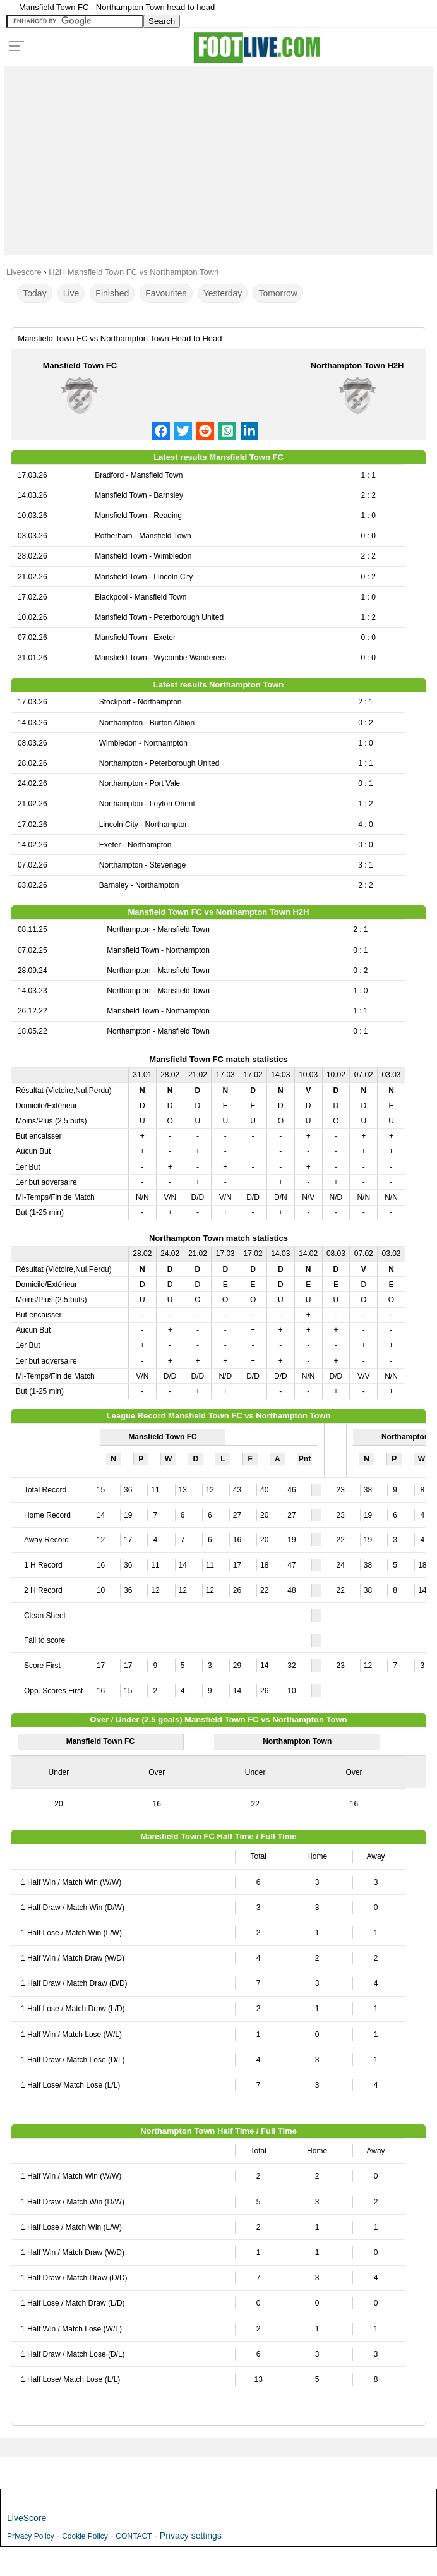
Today (34, 293)
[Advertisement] (218, 157)
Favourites (165, 293)
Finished (112, 293)
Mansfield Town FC (80, 365)
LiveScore (26, 2518)
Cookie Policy (85, 2536)
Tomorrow (277, 293)
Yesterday (222, 293)
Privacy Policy (30, 2536)
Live (71, 293)
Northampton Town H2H (357, 365)
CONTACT (134, 2536)
